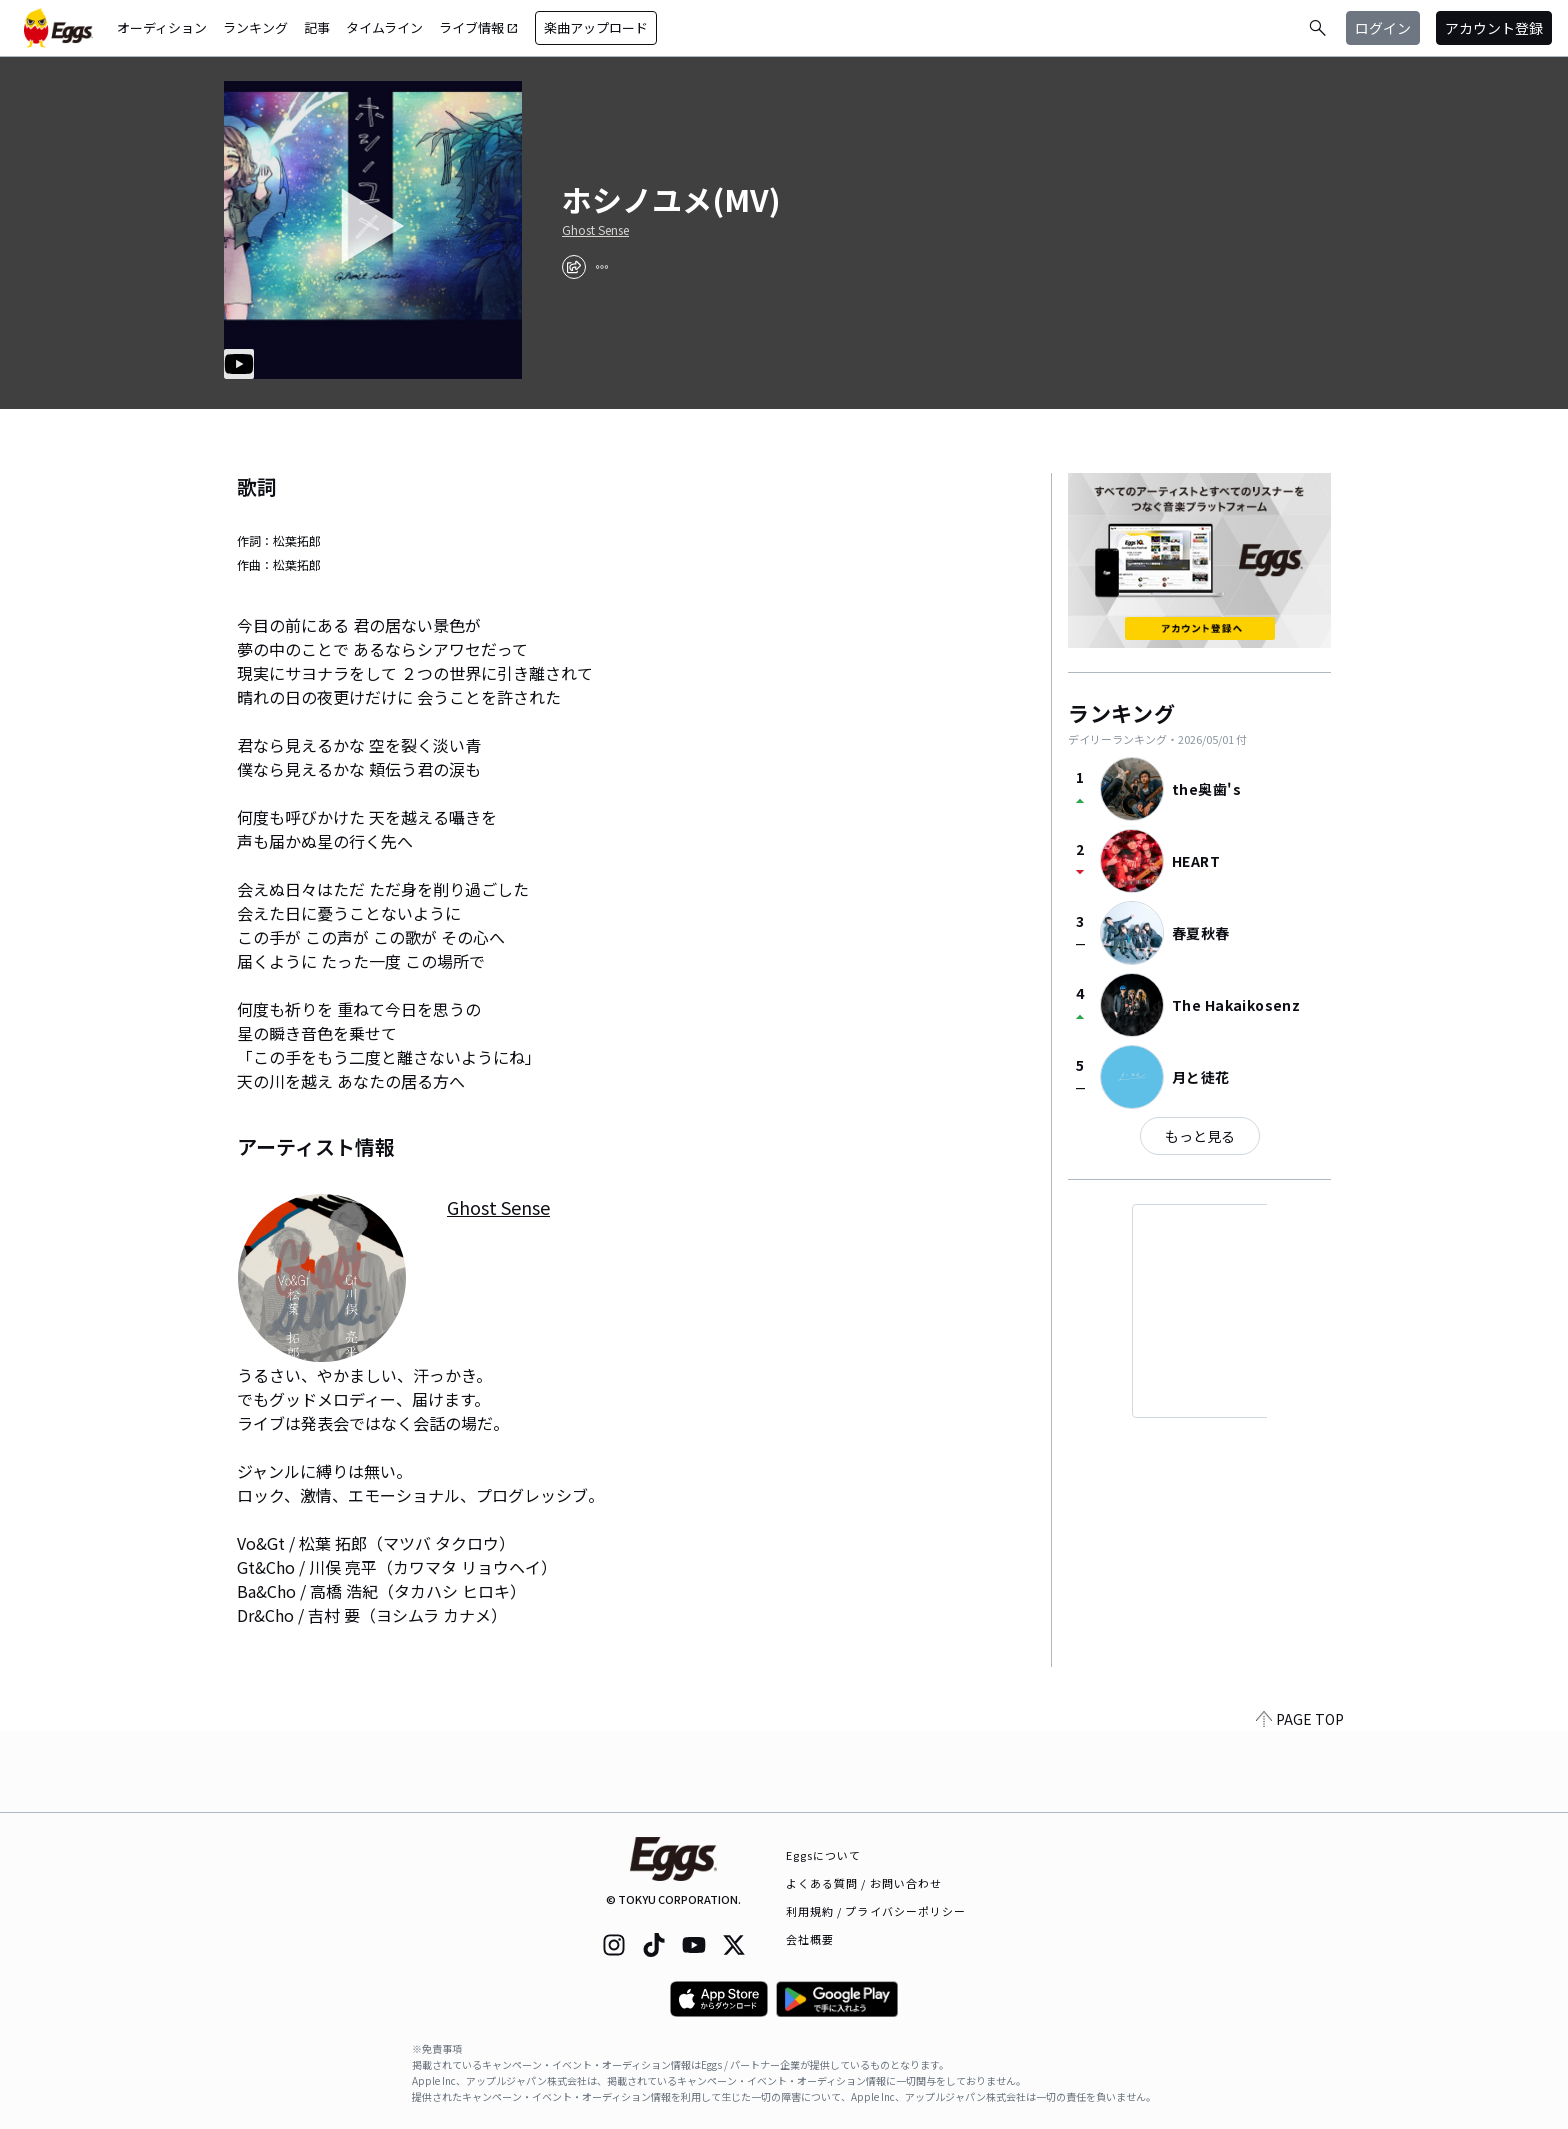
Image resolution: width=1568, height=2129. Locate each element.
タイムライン (384, 27)
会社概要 (810, 1939)
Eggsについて (824, 1855)
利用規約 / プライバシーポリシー (876, 1911)
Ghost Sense (595, 230)
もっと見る (1200, 1136)
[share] (574, 267)
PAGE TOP (1300, 1800)
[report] (602, 267)
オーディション (162, 27)
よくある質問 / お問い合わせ (864, 1883)
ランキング (255, 27)
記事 (317, 27)
